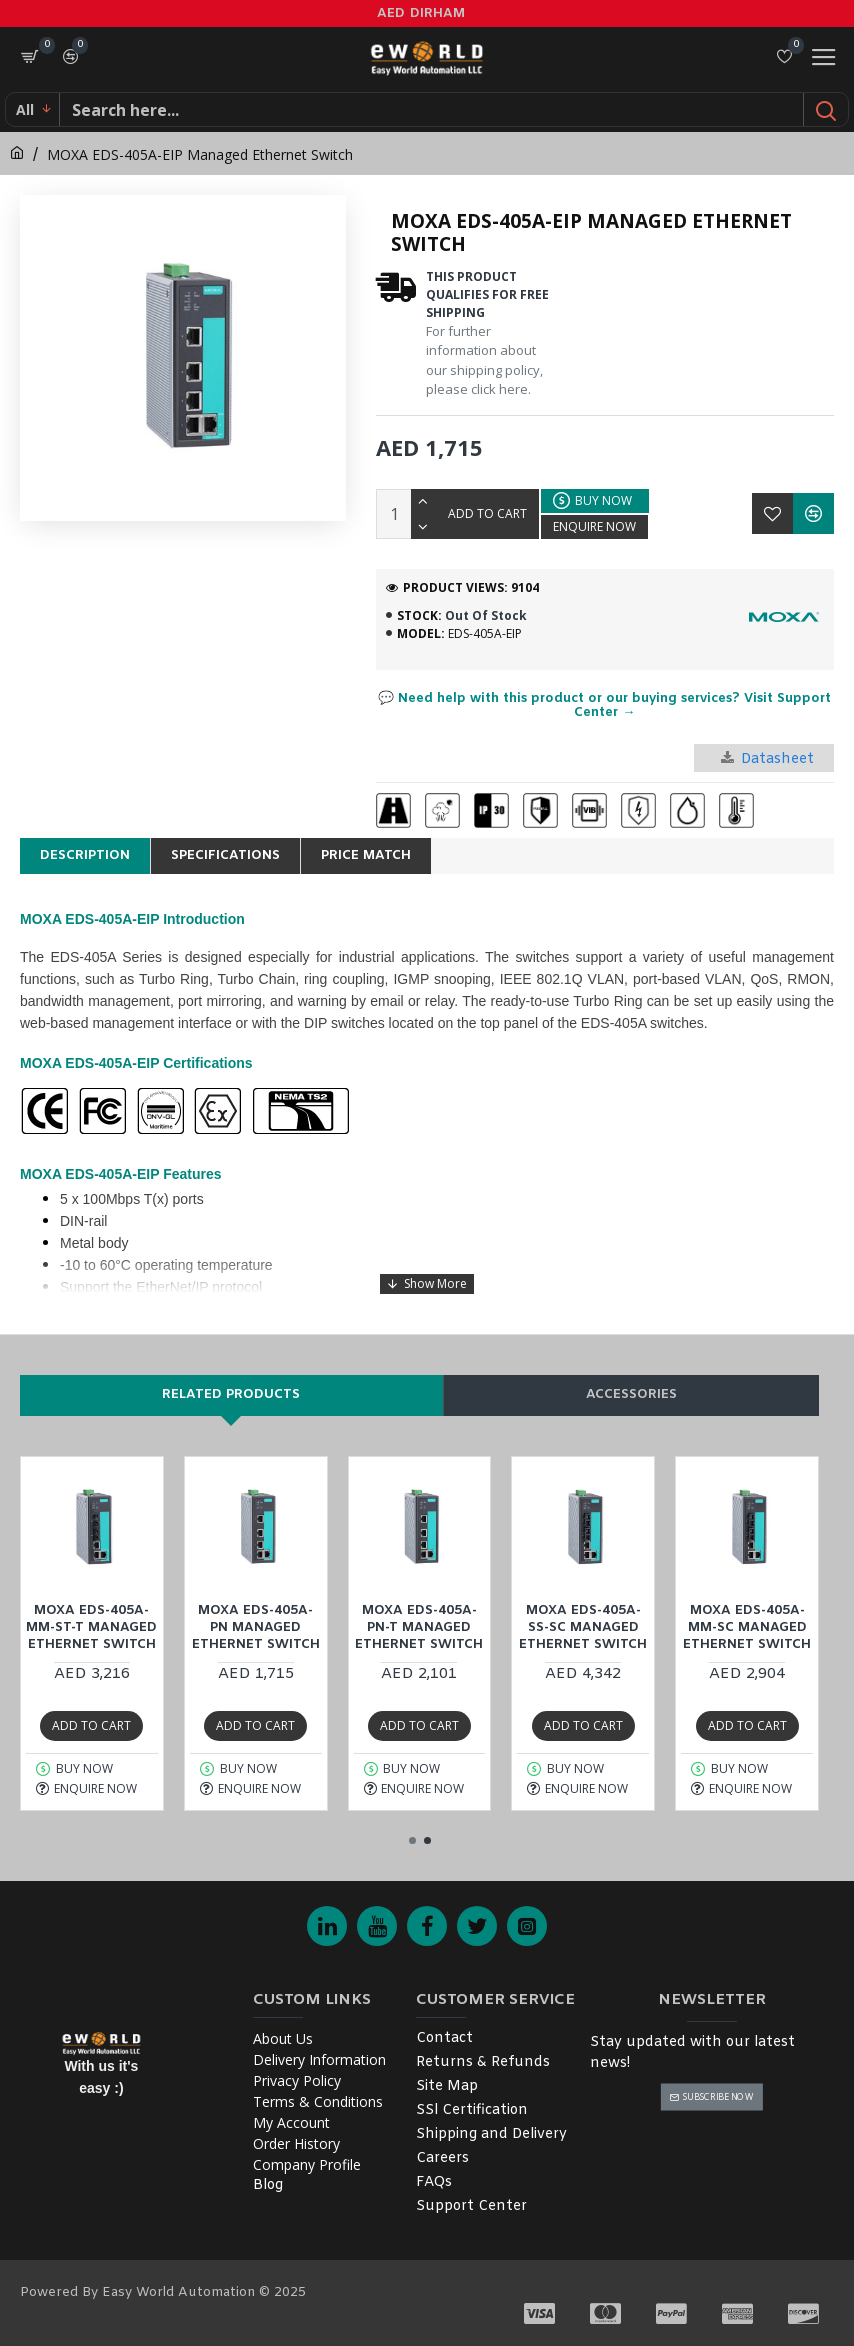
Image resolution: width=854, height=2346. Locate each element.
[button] (412, 1840)
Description (85, 855)
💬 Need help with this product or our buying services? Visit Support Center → (604, 706)
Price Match (366, 855)
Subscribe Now (718, 2096)
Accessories (631, 1394)
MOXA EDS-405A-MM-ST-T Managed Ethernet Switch (91, 1628)
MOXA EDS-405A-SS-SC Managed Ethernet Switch (583, 1628)
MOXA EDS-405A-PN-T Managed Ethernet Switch (419, 1628)
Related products (231, 1394)
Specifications (225, 855)
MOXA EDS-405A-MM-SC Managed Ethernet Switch (747, 1628)
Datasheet (767, 759)
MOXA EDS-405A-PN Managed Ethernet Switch (256, 1628)
